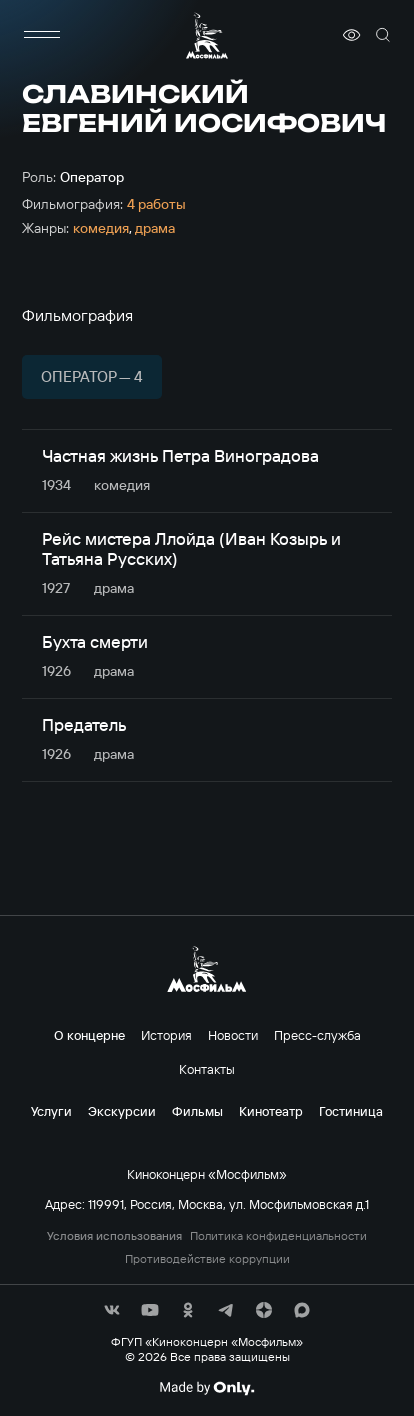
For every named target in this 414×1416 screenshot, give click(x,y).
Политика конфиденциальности (278, 1236)
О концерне (89, 1035)
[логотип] (207, 35)
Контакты (207, 1069)
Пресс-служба (317, 1035)
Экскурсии (122, 1111)
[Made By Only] (206, 1388)
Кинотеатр (271, 1111)
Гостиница (351, 1111)
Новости (233, 1035)
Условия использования (114, 1236)
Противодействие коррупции (207, 1259)
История (166, 1035)
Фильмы (197, 1111)
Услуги (51, 1111)
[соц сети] (112, 1310)
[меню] (42, 35)
